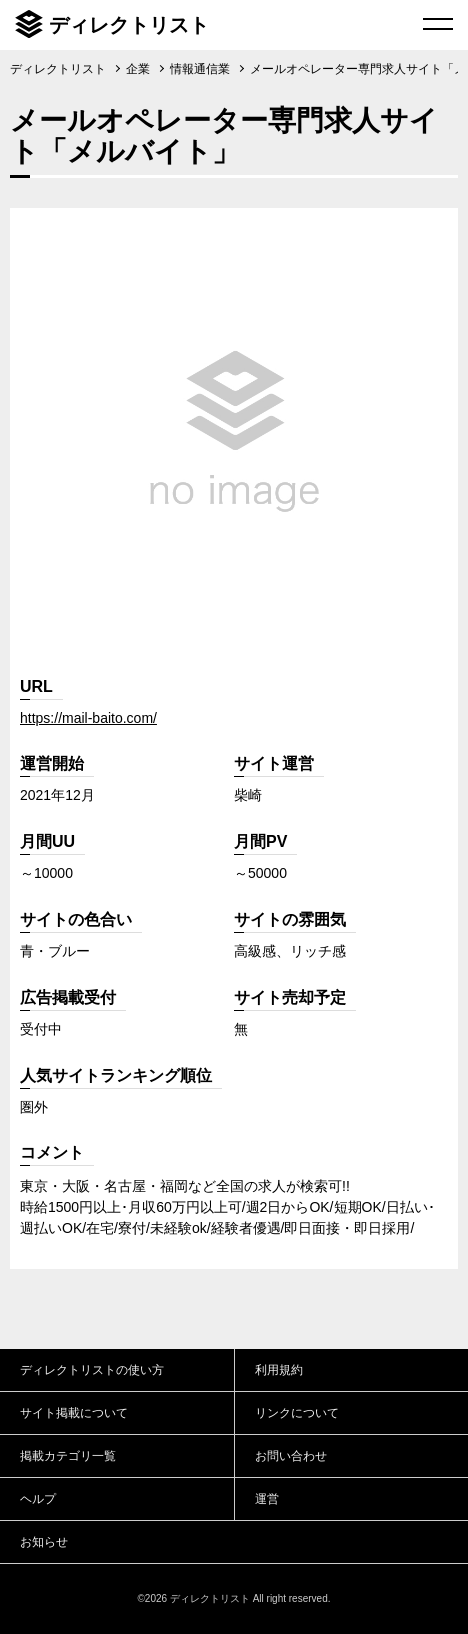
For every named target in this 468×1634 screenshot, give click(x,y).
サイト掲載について (74, 1413)
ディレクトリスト (129, 25)
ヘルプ (38, 1499)
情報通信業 (200, 69)
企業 (138, 69)
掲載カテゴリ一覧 (68, 1456)
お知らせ (44, 1542)
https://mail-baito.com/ (88, 718)
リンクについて (297, 1413)
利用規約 (279, 1370)
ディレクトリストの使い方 (92, 1370)
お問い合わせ (291, 1456)
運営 (267, 1499)
